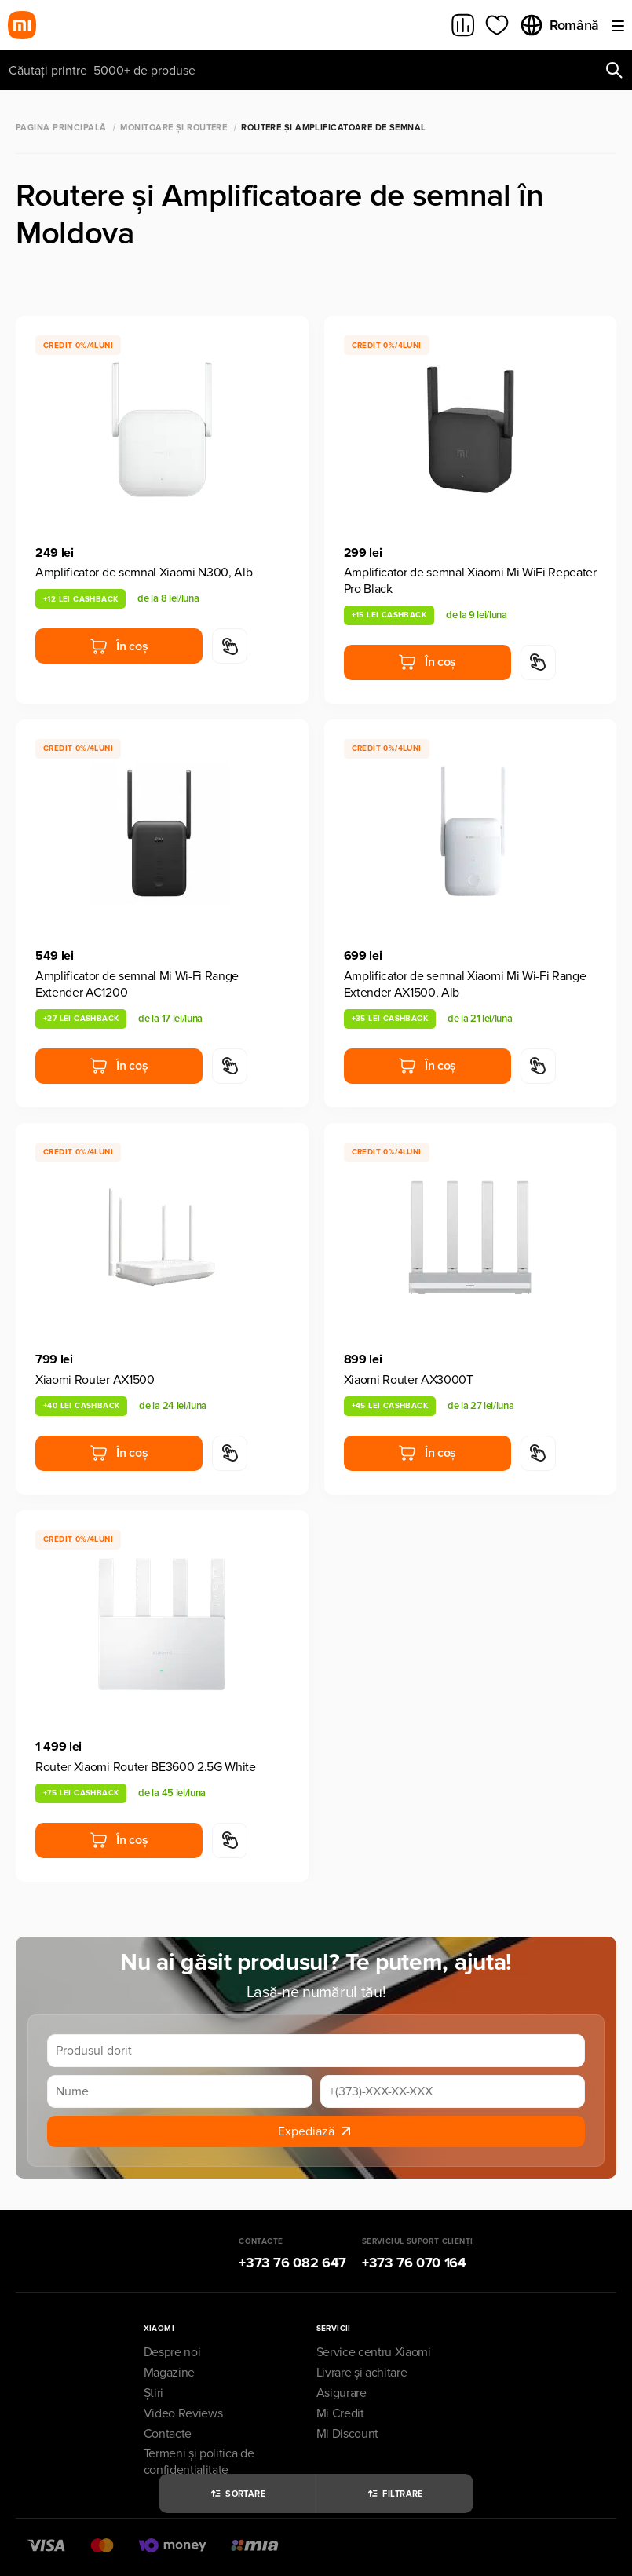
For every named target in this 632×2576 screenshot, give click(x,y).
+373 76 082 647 (292, 2262)
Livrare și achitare (361, 2372)
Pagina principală (61, 127)
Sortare (237, 2493)
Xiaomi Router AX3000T (408, 1380)
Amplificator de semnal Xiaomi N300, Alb (144, 572)
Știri (153, 2393)
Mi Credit (340, 2413)
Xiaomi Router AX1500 (95, 1380)
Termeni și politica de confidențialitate (199, 2462)
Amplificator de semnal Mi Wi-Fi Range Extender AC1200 (137, 984)
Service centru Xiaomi (373, 2352)
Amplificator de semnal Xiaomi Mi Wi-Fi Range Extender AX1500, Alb (465, 984)
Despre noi (172, 2352)
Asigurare (341, 2393)
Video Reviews (183, 2413)
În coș (119, 646)
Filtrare (394, 2493)
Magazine (169, 2372)
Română (559, 25)
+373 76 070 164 (414, 2262)
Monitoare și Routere (173, 127)
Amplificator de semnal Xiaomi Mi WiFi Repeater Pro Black (470, 581)
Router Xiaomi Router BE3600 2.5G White (145, 1767)
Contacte (168, 2434)
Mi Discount (347, 2434)
